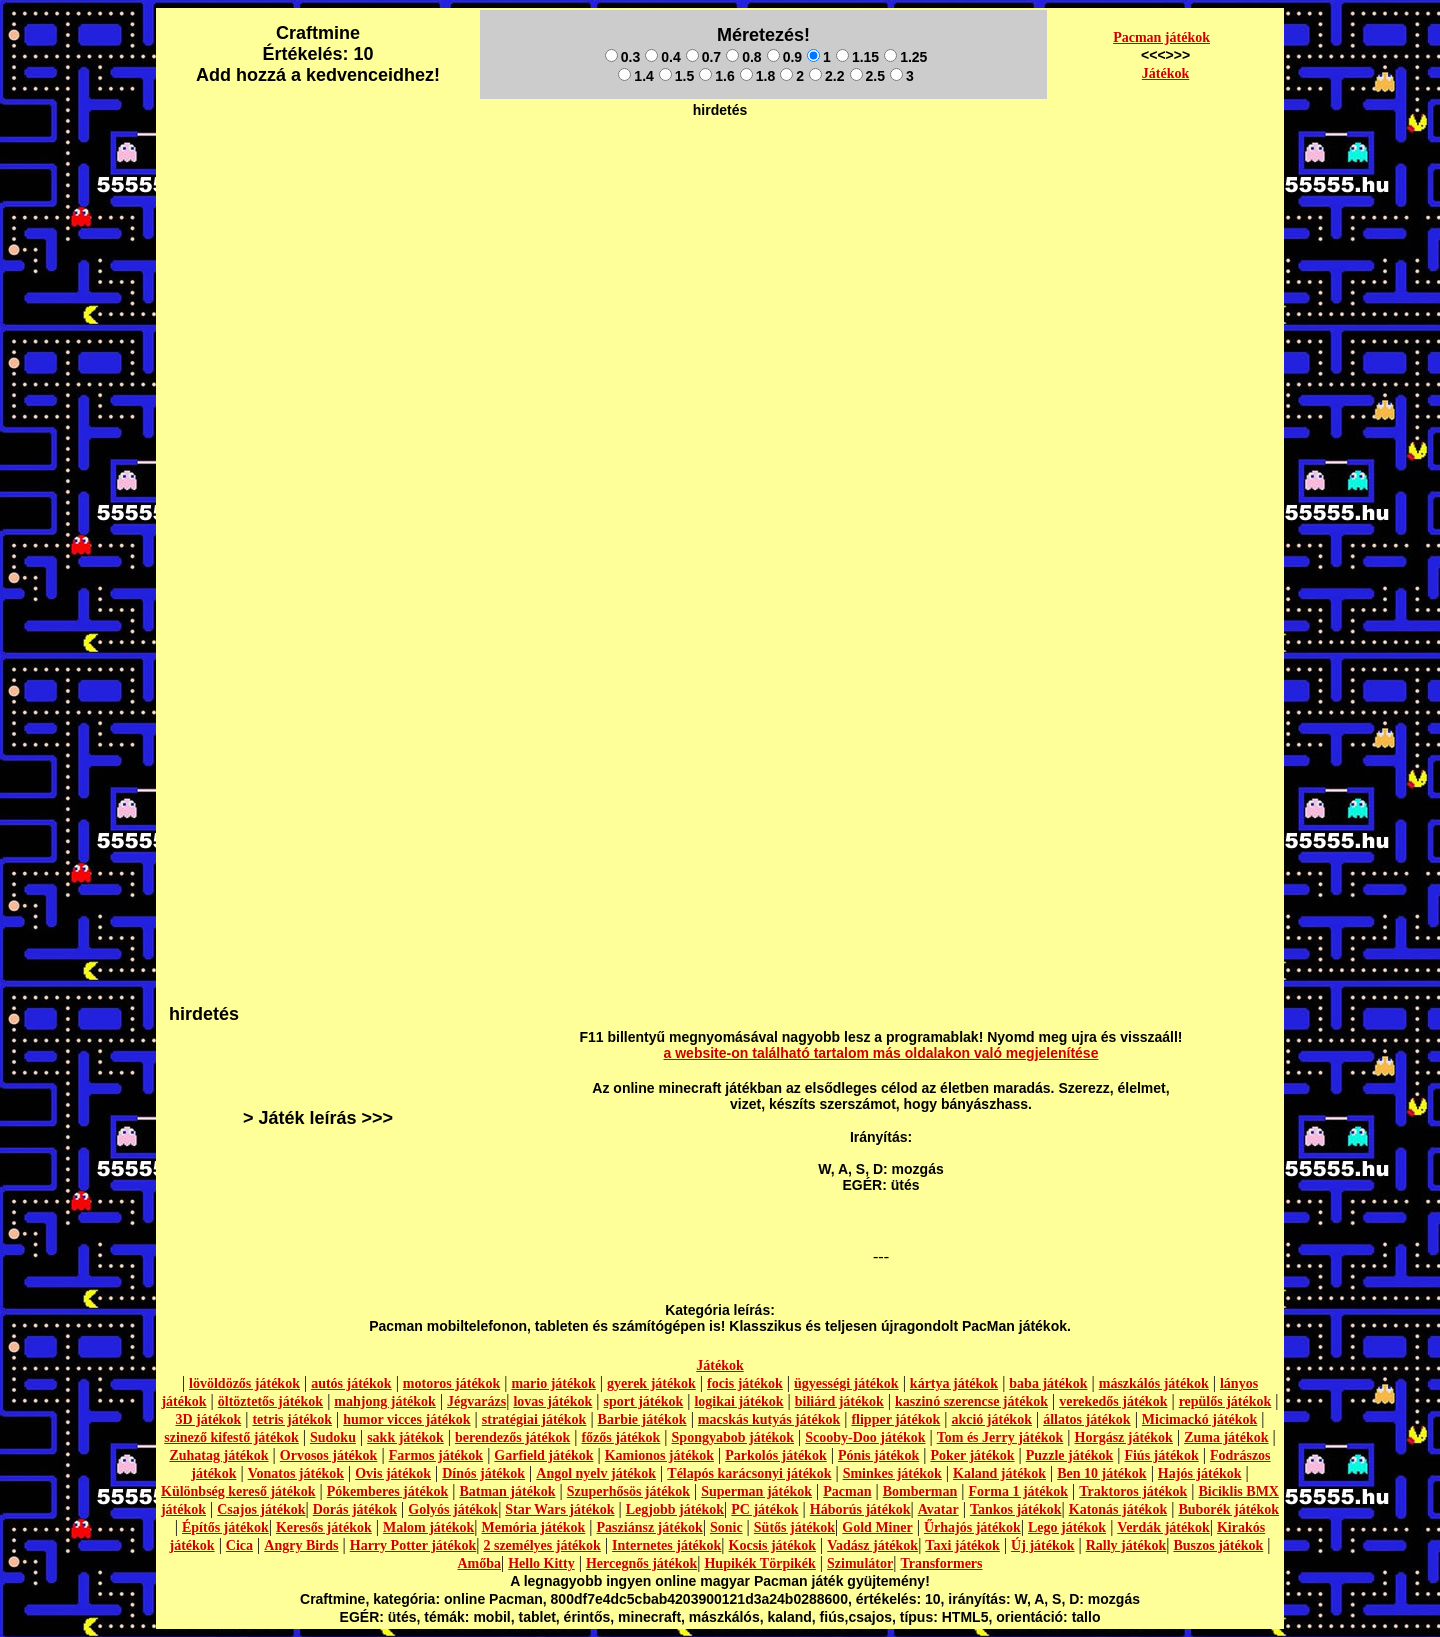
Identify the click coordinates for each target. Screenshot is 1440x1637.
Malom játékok (428, 1527)
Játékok (1165, 73)
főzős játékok (620, 1437)
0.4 (662, 57)
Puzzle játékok (1069, 1455)
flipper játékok (895, 1419)
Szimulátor (860, 1563)
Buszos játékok (1218, 1545)
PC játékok (764, 1509)
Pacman (847, 1491)
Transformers (941, 1563)
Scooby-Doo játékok (865, 1437)
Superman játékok (756, 1491)
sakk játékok (405, 1437)
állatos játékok (1087, 1419)
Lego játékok (1067, 1527)
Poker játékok (972, 1455)
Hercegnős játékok (641, 1563)
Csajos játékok (261, 1509)
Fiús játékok (1161, 1455)
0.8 (743, 57)
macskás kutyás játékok (769, 1419)
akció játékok (991, 1419)
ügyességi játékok (846, 1383)
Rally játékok (1126, 1545)
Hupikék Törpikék (759, 1563)
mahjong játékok (385, 1401)
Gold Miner (877, 1527)
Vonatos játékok (296, 1473)
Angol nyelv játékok (596, 1473)
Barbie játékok (642, 1419)
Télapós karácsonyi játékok (749, 1473)
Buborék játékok (1228, 1509)
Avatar (938, 1509)
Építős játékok (225, 1527)
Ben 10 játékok (1101, 1473)
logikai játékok (738, 1401)
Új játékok (1042, 1545)
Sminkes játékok (892, 1473)
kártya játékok (954, 1383)
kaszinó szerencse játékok (971, 1401)
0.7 (703, 57)
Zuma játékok (1226, 1437)
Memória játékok (534, 1527)
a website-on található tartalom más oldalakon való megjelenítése (881, 1053)
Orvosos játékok (329, 1455)
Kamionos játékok (659, 1455)
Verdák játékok (1163, 1527)
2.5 (867, 76)
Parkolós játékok (776, 1455)
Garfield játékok (543, 1455)
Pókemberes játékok (387, 1491)
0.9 (784, 57)
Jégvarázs (476, 1401)
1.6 (716, 76)
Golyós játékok (453, 1509)
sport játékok (644, 1401)
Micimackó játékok (1199, 1419)
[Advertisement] (720, 171)
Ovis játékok (393, 1473)
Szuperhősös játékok (628, 1491)
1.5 (676, 76)
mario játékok (553, 1383)
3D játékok (208, 1419)
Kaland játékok (999, 1473)
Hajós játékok (1200, 1473)
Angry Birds (301, 1545)
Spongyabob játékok (733, 1437)
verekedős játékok (1113, 1401)
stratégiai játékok (534, 1419)
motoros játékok (451, 1383)
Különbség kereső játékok (238, 1491)
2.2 (826, 76)
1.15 (857, 57)
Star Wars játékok (559, 1509)
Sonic (726, 1527)
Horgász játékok (1124, 1437)
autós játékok (351, 1383)
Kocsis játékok (773, 1545)
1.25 (905, 57)
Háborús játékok (860, 1509)
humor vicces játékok (406, 1419)
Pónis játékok (878, 1455)
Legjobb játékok (675, 1509)
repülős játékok (1225, 1401)
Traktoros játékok (1133, 1491)
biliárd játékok (839, 1401)
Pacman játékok (1161, 37)
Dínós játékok (483, 1473)
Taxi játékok (962, 1545)
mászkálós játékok (1154, 1383)
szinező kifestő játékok (231, 1437)
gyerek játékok (651, 1383)
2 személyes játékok (541, 1545)
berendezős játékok (512, 1437)
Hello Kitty (541, 1563)
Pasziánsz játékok (650, 1527)
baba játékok (1048, 1383)
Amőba (479, 1563)
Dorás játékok (355, 1509)
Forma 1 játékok (1019, 1491)
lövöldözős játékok (244, 1383)
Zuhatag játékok (218, 1455)
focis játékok (745, 1383)
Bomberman (920, 1491)
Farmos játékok (436, 1455)
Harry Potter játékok (413, 1545)
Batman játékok (507, 1491)
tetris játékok (292, 1419)
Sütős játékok (794, 1527)
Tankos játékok (1016, 1509)
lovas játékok (552, 1401)
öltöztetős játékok (270, 1401)
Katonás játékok (1118, 1509)
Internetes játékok (666, 1545)
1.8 (757, 76)
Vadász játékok (872, 1545)
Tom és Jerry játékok (1000, 1437)
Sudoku (333, 1437)
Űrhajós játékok (972, 1527)
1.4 (635, 76)
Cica (239, 1545)
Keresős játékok (324, 1527)
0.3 (622, 57)
